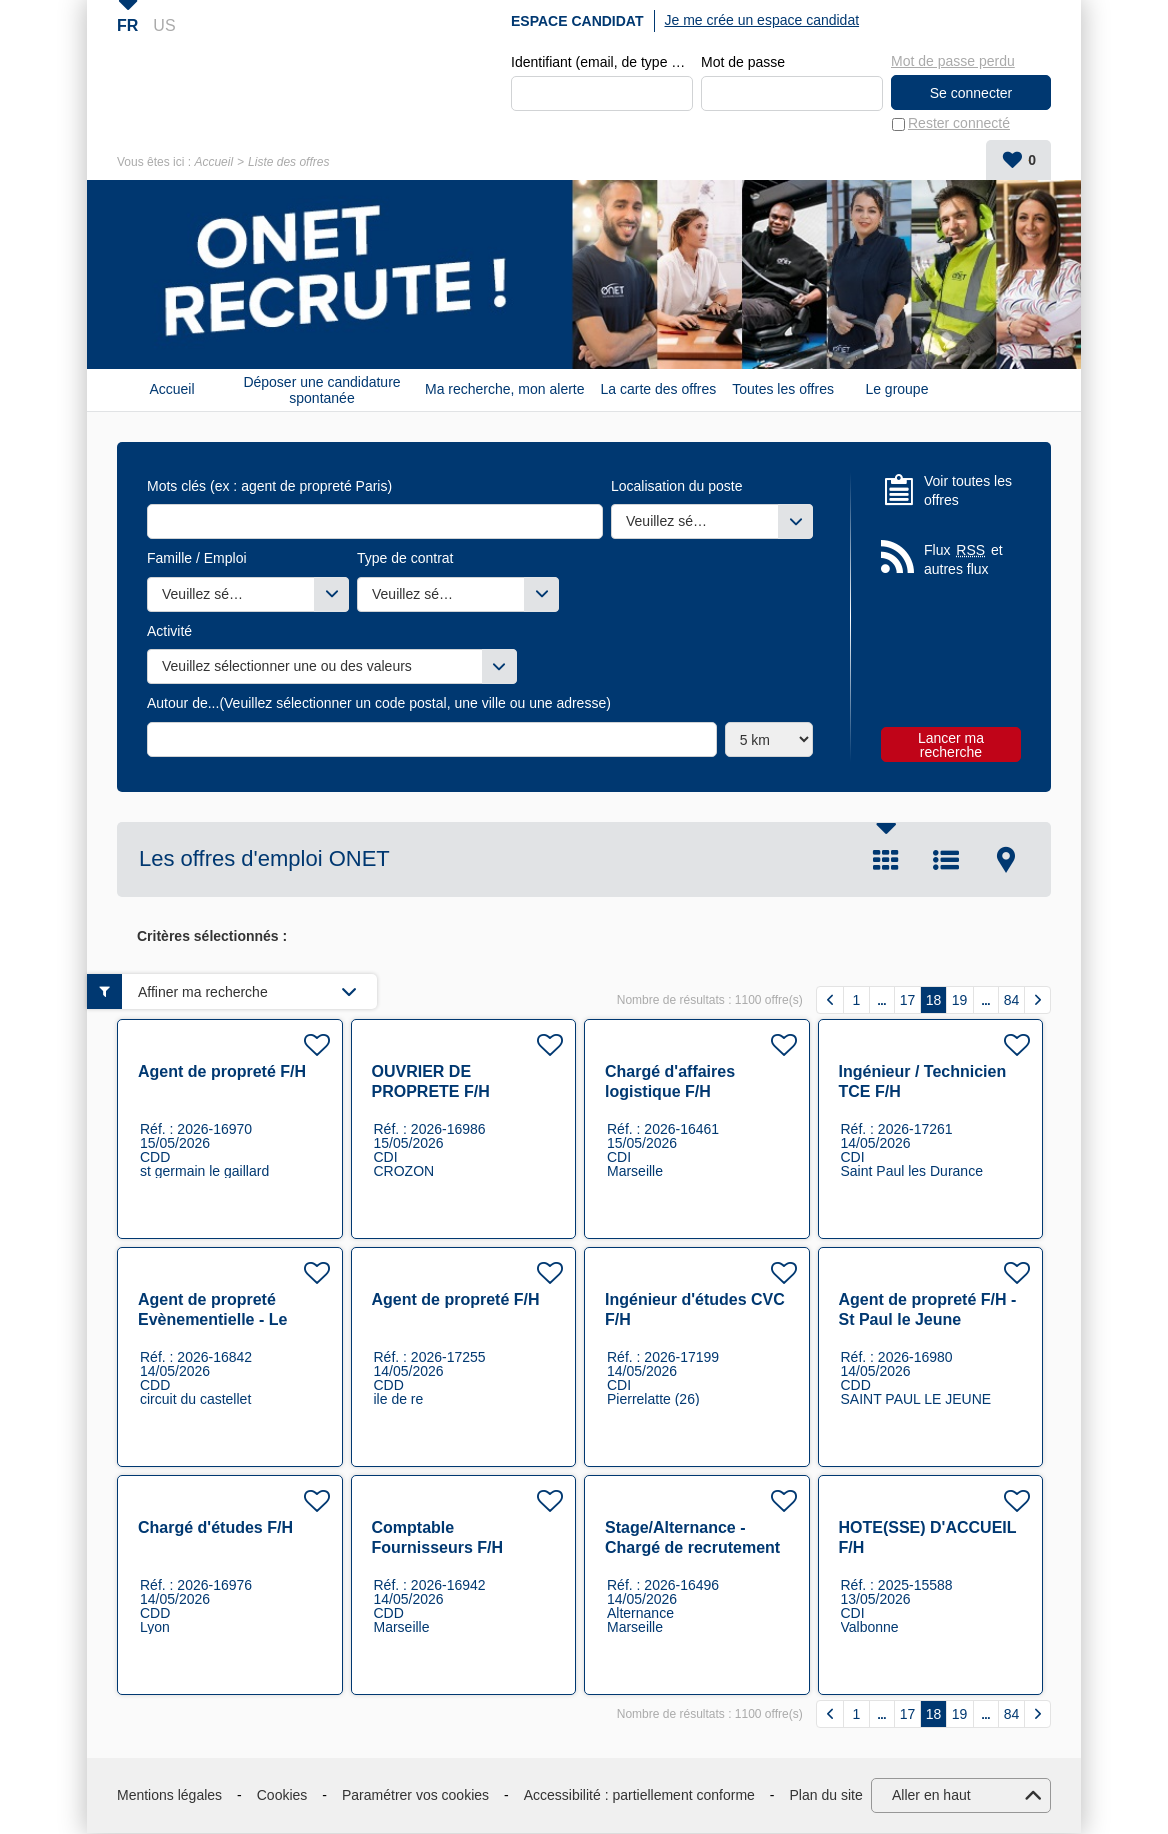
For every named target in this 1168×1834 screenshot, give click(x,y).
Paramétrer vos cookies (415, 1795)
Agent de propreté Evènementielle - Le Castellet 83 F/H (212, 1320)
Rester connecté (959, 124)
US (164, 25)
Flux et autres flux (963, 559)
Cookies (282, 1795)
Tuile (886, 860)
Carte (1006, 860)
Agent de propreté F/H (222, 1072)
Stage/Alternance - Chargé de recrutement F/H (692, 1548)
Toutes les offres (783, 390)
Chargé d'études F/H (215, 1528)
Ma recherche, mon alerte (505, 390)
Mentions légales (169, 1795)
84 (1012, 1000)
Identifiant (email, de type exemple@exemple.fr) (602, 62)
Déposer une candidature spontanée (321, 390)
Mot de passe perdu (953, 61)
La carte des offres (659, 390)
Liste (946, 860)
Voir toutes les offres (968, 491)
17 (908, 1000)
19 (960, 1000)
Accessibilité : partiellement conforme (639, 1795)
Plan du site (826, 1795)
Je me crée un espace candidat (762, 20)
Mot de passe (743, 62)
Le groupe (896, 390)
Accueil (213, 162)
